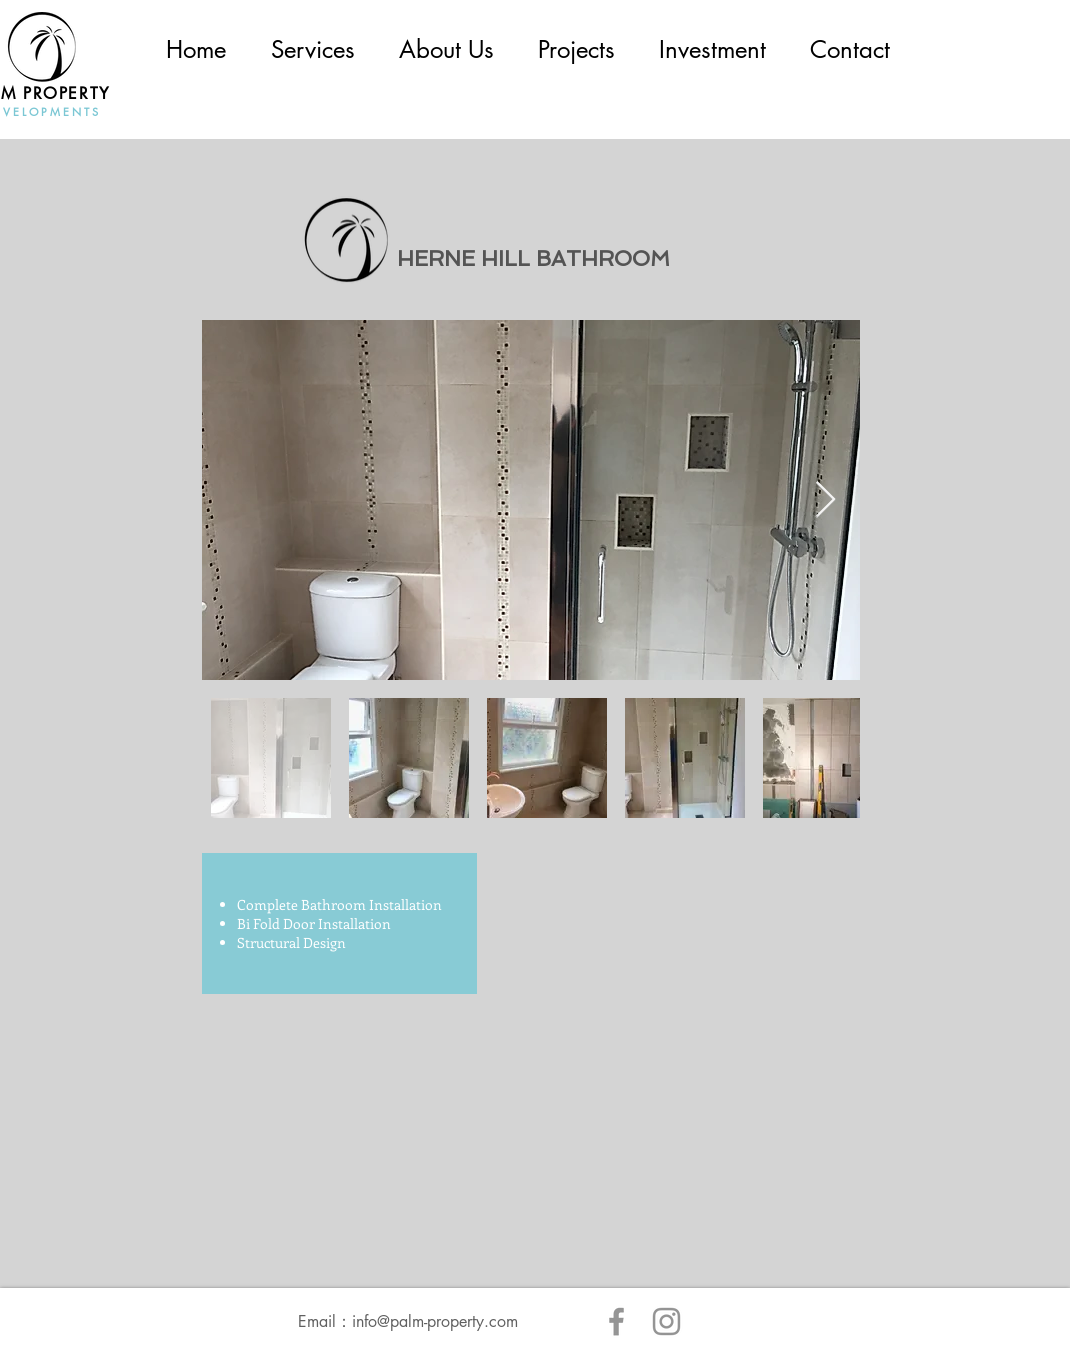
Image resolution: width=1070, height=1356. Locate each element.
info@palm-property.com (435, 1321)
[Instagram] (666, 1321)
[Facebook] (616, 1321)
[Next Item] (825, 500)
